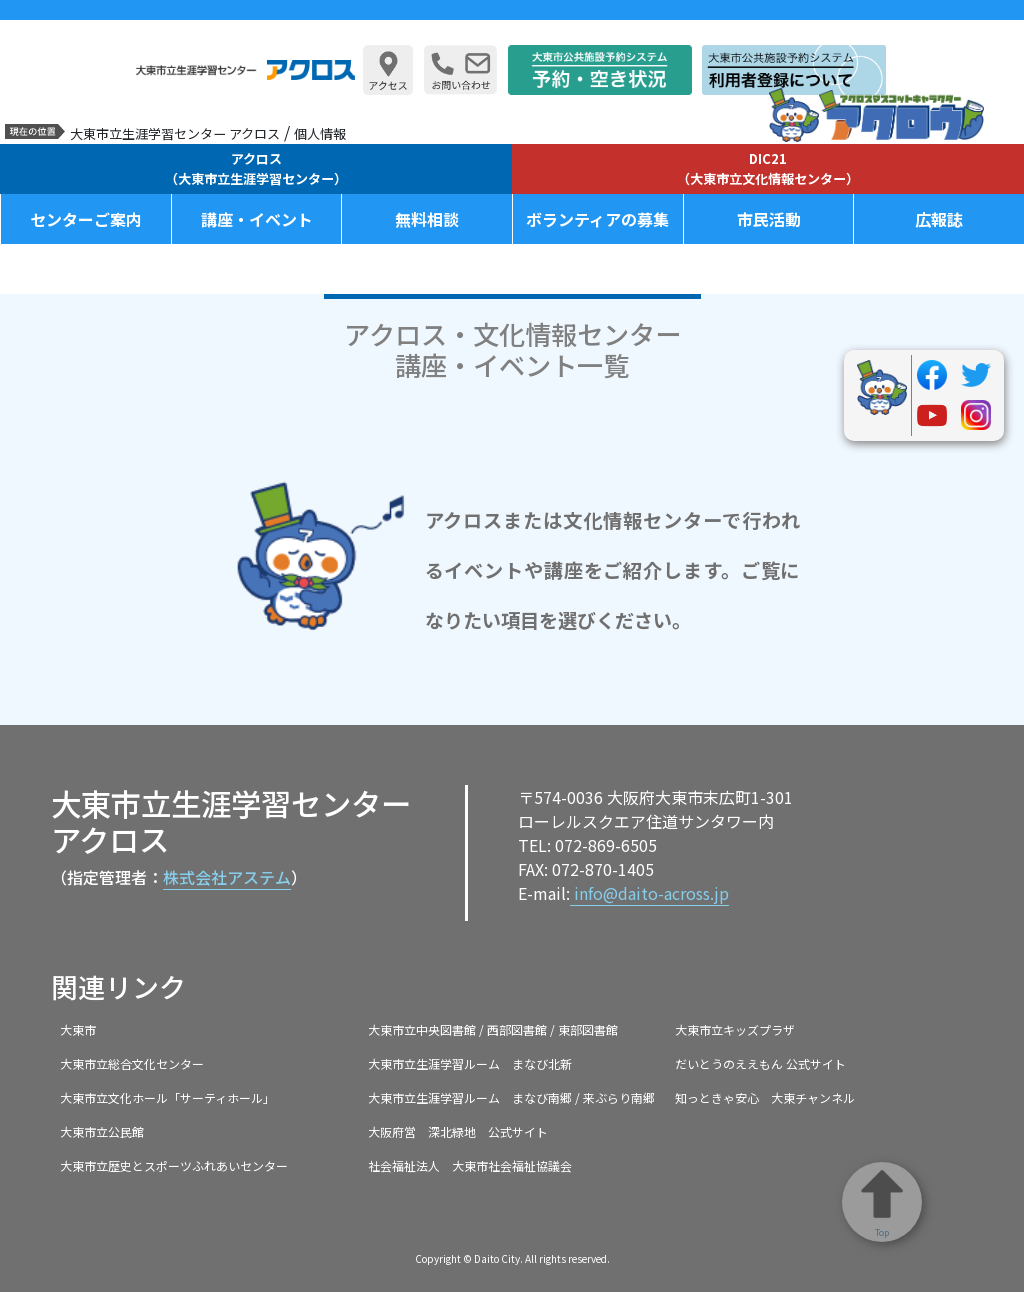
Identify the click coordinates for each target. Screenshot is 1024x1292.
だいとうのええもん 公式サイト (760, 1063)
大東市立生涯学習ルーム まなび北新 (470, 1063)
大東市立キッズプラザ (735, 1029)
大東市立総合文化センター (132, 1063)
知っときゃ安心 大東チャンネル (765, 1097)
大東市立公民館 (102, 1131)
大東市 (78, 1029)
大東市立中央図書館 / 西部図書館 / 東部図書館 (493, 1029)
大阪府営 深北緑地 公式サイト (458, 1131)
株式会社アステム (227, 877)
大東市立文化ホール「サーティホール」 (167, 1097)
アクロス (256, 168)
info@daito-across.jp (649, 893)
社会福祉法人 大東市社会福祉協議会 (470, 1165)
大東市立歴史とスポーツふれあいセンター (174, 1165)
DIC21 (768, 168)
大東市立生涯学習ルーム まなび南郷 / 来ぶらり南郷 (511, 1097)
